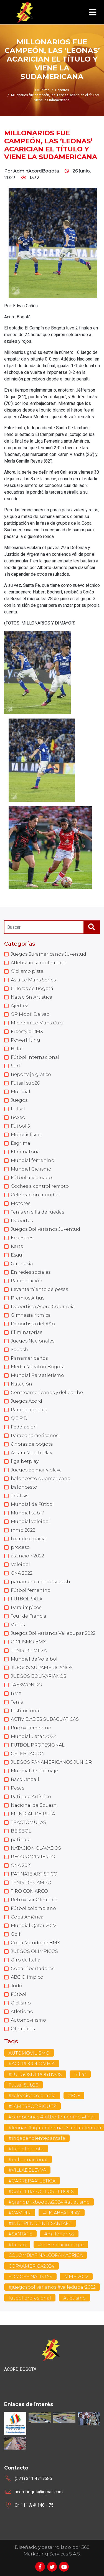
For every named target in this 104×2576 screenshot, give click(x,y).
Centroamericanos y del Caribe (47, 1392)
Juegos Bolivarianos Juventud (45, 1229)
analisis (19, 1495)
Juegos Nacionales (32, 1341)
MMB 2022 (76, 2276)
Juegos (19, 1100)
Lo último (42, 90)
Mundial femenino (32, 1160)
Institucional (25, 1710)
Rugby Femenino (31, 1727)
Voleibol (20, 1564)
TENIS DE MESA (29, 1650)
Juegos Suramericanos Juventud (48, 954)
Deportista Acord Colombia (43, 1306)
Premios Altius (27, 1298)
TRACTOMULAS (28, 1822)
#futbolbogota (26, 2148)
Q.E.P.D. (19, 1418)
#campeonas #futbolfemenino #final (52, 2117)
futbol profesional (30, 2298)
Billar (17, 1048)
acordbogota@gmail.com (39, 2491)
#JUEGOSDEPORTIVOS (35, 2074)
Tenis (17, 1702)
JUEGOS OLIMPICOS (34, 1951)
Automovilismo (28, 2020)
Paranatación (26, 1280)
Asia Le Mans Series (33, 980)
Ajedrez (19, 1005)
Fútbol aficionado (31, 1177)
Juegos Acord (26, 1401)
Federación (24, 1427)
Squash (19, 1349)
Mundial (20, 1091)
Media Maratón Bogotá (38, 1366)
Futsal (18, 1108)
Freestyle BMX (27, 1031)
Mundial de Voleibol (34, 1659)
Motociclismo (26, 1134)
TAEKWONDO (26, 1684)
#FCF (74, 2095)
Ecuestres (22, 1237)
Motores (20, 1203)
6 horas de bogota (32, 1444)
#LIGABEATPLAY (61, 2212)
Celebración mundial (35, 1194)
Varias (18, 1624)
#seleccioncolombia (32, 2095)
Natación (21, 1384)
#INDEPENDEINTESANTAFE (40, 2223)
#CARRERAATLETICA (32, 2181)
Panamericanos (29, 1358)
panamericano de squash (40, 1581)
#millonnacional (28, 2159)
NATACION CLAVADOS (36, 1848)
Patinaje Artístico (31, 1796)
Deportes (22, 1220)
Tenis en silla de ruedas (37, 1212)
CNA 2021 (21, 1865)
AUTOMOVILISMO (29, 2053)
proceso (20, 1547)
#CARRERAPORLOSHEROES (41, 2191)
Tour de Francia (28, 1616)
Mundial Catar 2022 (33, 1736)
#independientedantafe (37, 2138)
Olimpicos (23, 2028)
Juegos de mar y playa (36, 1470)
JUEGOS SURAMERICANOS (42, 1667)
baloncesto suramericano (40, 1478)
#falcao (17, 2244)
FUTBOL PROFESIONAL (38, 1745)
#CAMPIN (20, 2212)
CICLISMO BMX (28, 1641)
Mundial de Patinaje (34, 1770)
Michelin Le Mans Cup (37, 1023)
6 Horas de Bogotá (32, 988)
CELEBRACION (28, 1753)
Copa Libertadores (32, 1968)
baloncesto (24, 1487)
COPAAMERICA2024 (31, 2266)
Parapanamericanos (34, 1435)
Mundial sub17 (27, 1513)
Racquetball (25, 1779)
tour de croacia (28, 1538)
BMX (16, 1693)
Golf (16, 1934)
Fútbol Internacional (35, 1057)
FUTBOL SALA (26, 1599)
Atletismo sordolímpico (38, 962)
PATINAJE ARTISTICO (34, 1874)
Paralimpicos (26, 1607)
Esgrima (20, 1143)
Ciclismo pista (27, 971)
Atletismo (22, 2011)
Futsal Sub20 (24, 2085)
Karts (17, 1246)
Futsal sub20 (25, 1083)
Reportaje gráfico (31, 1074)
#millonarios (59, 2234)
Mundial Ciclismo (31, 1169)
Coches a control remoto (40, 1186)
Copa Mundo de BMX (35, 1942)
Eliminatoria (25, 1151)
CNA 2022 (21, 1573)
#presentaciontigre (61, 2244)
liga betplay (25, 1461)
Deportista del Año (33, 1323)
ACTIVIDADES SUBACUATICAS (45, 1719)
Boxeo (18, 1117)
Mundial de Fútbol (32, 1504)
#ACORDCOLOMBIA (32, 2063)
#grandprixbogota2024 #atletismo (49, 2202)
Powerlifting (25, 1040)
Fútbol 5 (20, 1126)
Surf (15, 1066)
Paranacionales (29, 1409)
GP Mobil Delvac (30, 1014)
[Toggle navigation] (92, 12)
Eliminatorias (26, 1332)
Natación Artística (31, 997)
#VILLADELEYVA (27, 2170)
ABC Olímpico (27, 1977)
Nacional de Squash (34, 1805)
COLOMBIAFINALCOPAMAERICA (46, 2255)
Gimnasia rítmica (31, 1315)
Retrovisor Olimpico (34, 1899)
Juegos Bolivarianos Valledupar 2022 (53, 1633)
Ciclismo (21, 2003)
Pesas (17, 1788)
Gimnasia (22, 1263)
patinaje (21, 1839)
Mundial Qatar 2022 (33, 1925)
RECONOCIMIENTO (33, 1856)
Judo (16, 1985)
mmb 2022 (23, 1530)
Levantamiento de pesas (39, 1289)
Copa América (27, 1917)
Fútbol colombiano (33, 1908)
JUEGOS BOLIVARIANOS (38, 1676)
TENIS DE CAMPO (31, 1882)
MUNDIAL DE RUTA (33, 1813)
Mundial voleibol (30, 1521)
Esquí (17, 1255)
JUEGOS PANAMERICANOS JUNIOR (51, 1762)
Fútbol (18, 1994)
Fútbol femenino (30, 1590)
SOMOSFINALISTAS (30, 2276)
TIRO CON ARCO (29, 1891)
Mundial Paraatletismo (37, 1375)
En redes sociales (30, 1272)
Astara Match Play (31, 1452)
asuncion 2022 (27, 1556)
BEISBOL (21, 1831)
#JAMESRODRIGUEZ (32, 2106)
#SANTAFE (20, 2234)
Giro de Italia (25, 1960)
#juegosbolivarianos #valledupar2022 (52, 2287)
